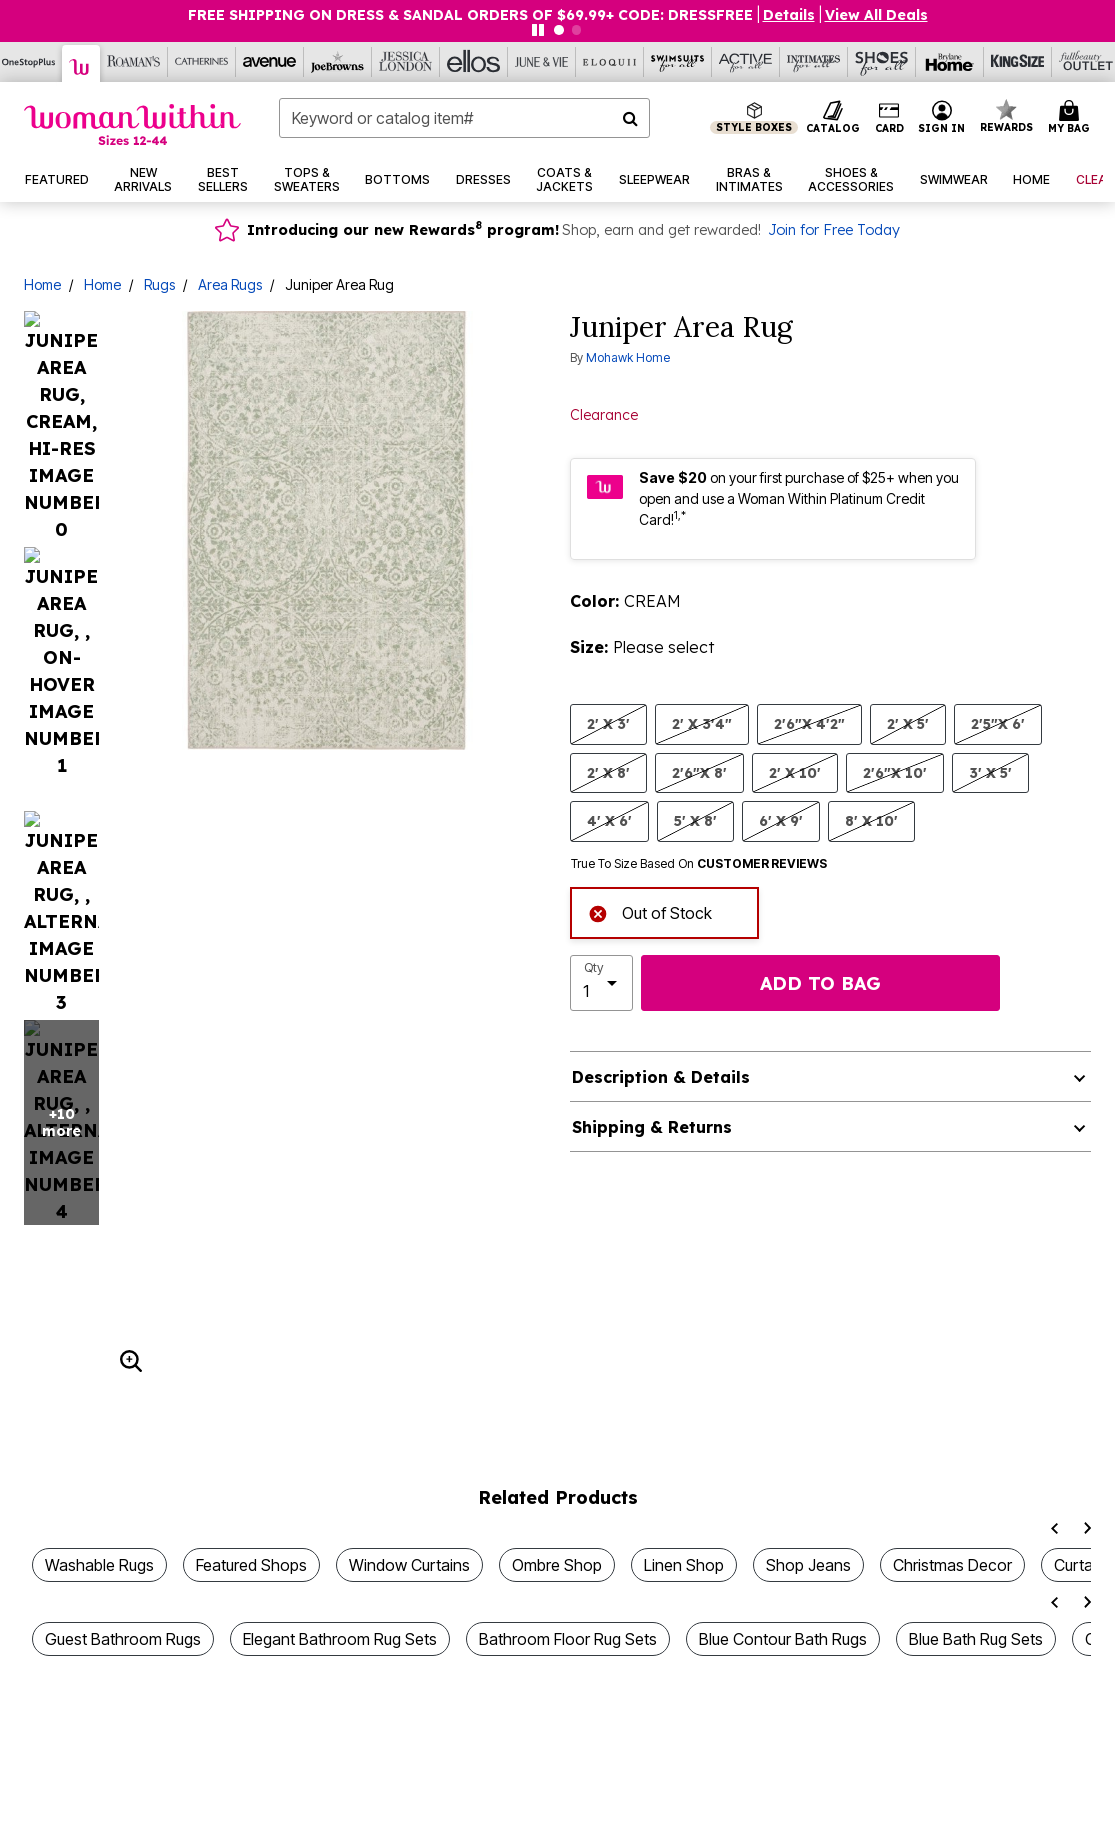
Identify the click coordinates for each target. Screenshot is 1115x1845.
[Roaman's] (134, 62)
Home (42, 284)
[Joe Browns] (338, 62)
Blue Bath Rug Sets (976, 1398)
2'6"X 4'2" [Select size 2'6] (809, 723)
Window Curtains (409, 1324)
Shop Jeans (808, 1324)
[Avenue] (270, 62)
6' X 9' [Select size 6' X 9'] (781, 820)
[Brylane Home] (950, 62)
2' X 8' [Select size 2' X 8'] (608, 772)
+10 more (61, 435)
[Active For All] (746, 62)
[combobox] (465, 118)
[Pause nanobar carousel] (538, 30)
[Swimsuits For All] (678, 62)
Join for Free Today (834, 230)
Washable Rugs (99, 1324)
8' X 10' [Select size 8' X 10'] (871, 820)
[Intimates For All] (814, 62)
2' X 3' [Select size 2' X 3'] (608, 723)
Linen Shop (684, 1324)
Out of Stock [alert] (650, 911)
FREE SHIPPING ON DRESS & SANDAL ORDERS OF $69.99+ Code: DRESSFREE (470, 15)
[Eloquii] (610, 62)
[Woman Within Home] (132, 124)
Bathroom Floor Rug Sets (568, 1398)
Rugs (159, 284)
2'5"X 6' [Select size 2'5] (998, 723)
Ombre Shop (557, 1324)
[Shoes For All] (882, 62)
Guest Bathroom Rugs (123, 1398)
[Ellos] (474, 62)
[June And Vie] (542, 62)
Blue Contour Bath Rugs (783, 1398)
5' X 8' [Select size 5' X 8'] (695, 820)
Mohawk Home (628, 357)
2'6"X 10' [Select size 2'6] (895, 772)
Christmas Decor (952, 1324)
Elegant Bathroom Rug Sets (340, 1398)
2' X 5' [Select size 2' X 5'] (908, 723)
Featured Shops (251, 1324)
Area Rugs (230, 284)
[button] (942, 118)
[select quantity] (602, 983)
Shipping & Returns (652, 1127)
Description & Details (661, 1077)
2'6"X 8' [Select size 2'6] (699, 772)
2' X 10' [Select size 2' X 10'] (795, 772)
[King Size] (1018, 62)
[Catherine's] (202, 62)
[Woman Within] (81, 63)
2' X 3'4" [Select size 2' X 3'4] (702, 723)
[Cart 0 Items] (1072, 118)
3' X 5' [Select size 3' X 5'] (990, 772)
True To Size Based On (699, 864)
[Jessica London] (406, 62)
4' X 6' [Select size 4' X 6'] (609, 820)
